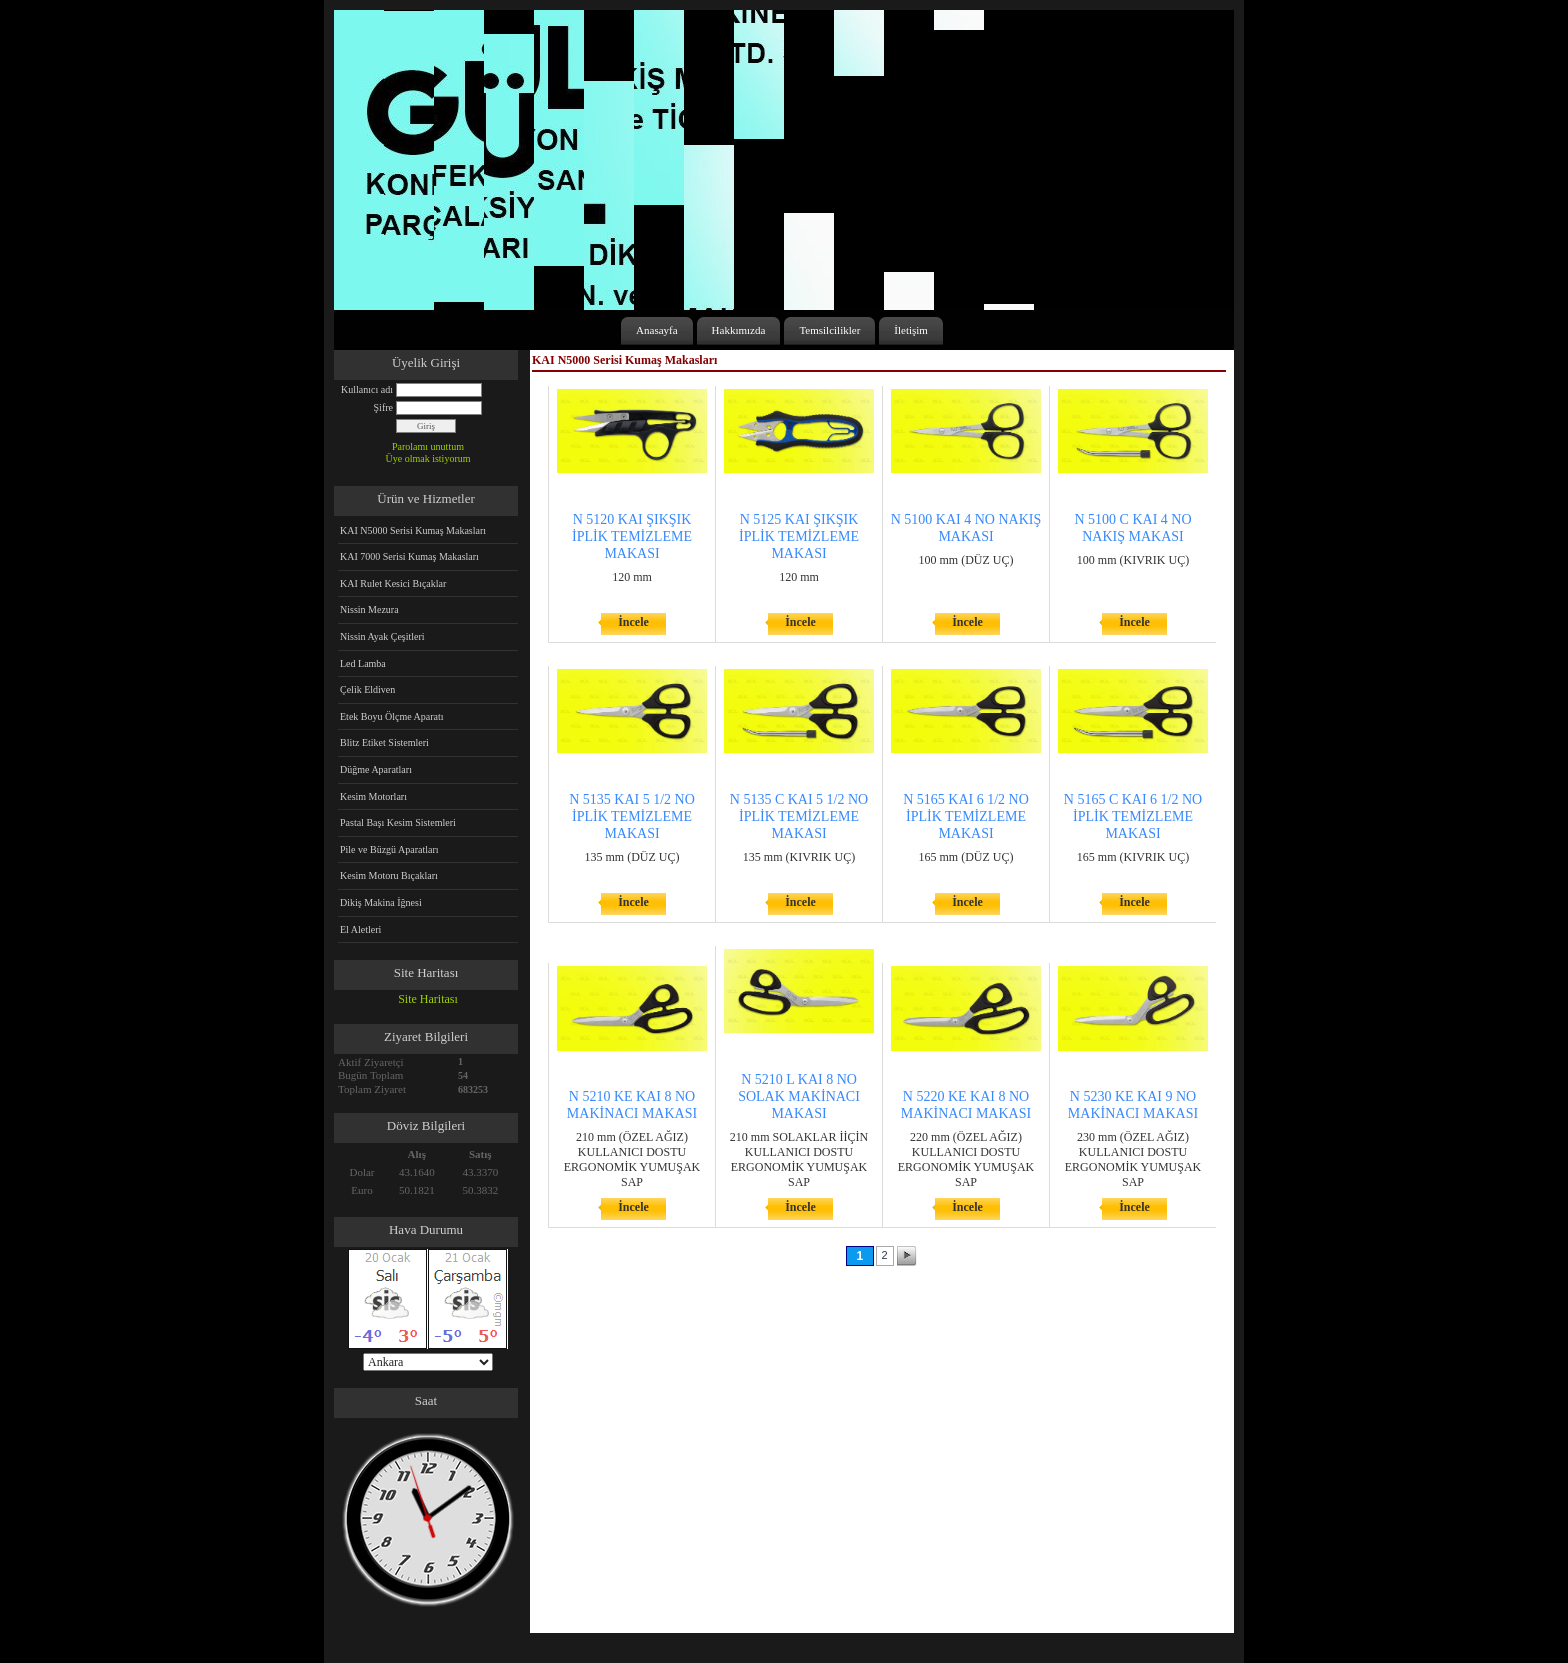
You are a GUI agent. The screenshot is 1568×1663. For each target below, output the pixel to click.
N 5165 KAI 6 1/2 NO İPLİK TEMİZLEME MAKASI (966, 816)
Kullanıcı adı (367, 389)
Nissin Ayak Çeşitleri (382, 636)
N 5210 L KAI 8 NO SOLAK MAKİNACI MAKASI (799, 1096)
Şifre (383, 407)
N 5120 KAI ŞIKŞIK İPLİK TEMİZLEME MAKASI (632, 536)
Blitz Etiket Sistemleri (384, 742)
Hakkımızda (739, 330)
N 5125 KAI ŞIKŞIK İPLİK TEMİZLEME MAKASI (799, 536)
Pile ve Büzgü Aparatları (389, 849)
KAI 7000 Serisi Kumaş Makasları (409, 556)
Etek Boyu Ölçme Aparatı (392, 716)
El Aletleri (360, 929)
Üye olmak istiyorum (428, 458)
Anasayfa (657, 330)
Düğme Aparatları (376, 769)
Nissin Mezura (369, 609)
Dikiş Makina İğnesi (381, 902)
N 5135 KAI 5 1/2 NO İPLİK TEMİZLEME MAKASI (632, 816)
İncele (633, 622)
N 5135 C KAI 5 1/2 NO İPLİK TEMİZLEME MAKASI (799, 816)
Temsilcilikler (829, 330)
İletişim (911, 330)
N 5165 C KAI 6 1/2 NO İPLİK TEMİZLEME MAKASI (1133, 816)
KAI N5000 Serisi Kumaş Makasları (413, 530)
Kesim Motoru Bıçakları (389, 875)
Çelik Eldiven (367, 689)
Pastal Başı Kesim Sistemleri (398, 822)
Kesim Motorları (373, 796)
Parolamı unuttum (428, 446)
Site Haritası (428, 999)
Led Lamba (363, 663)
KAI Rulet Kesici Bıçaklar (393, 583)
